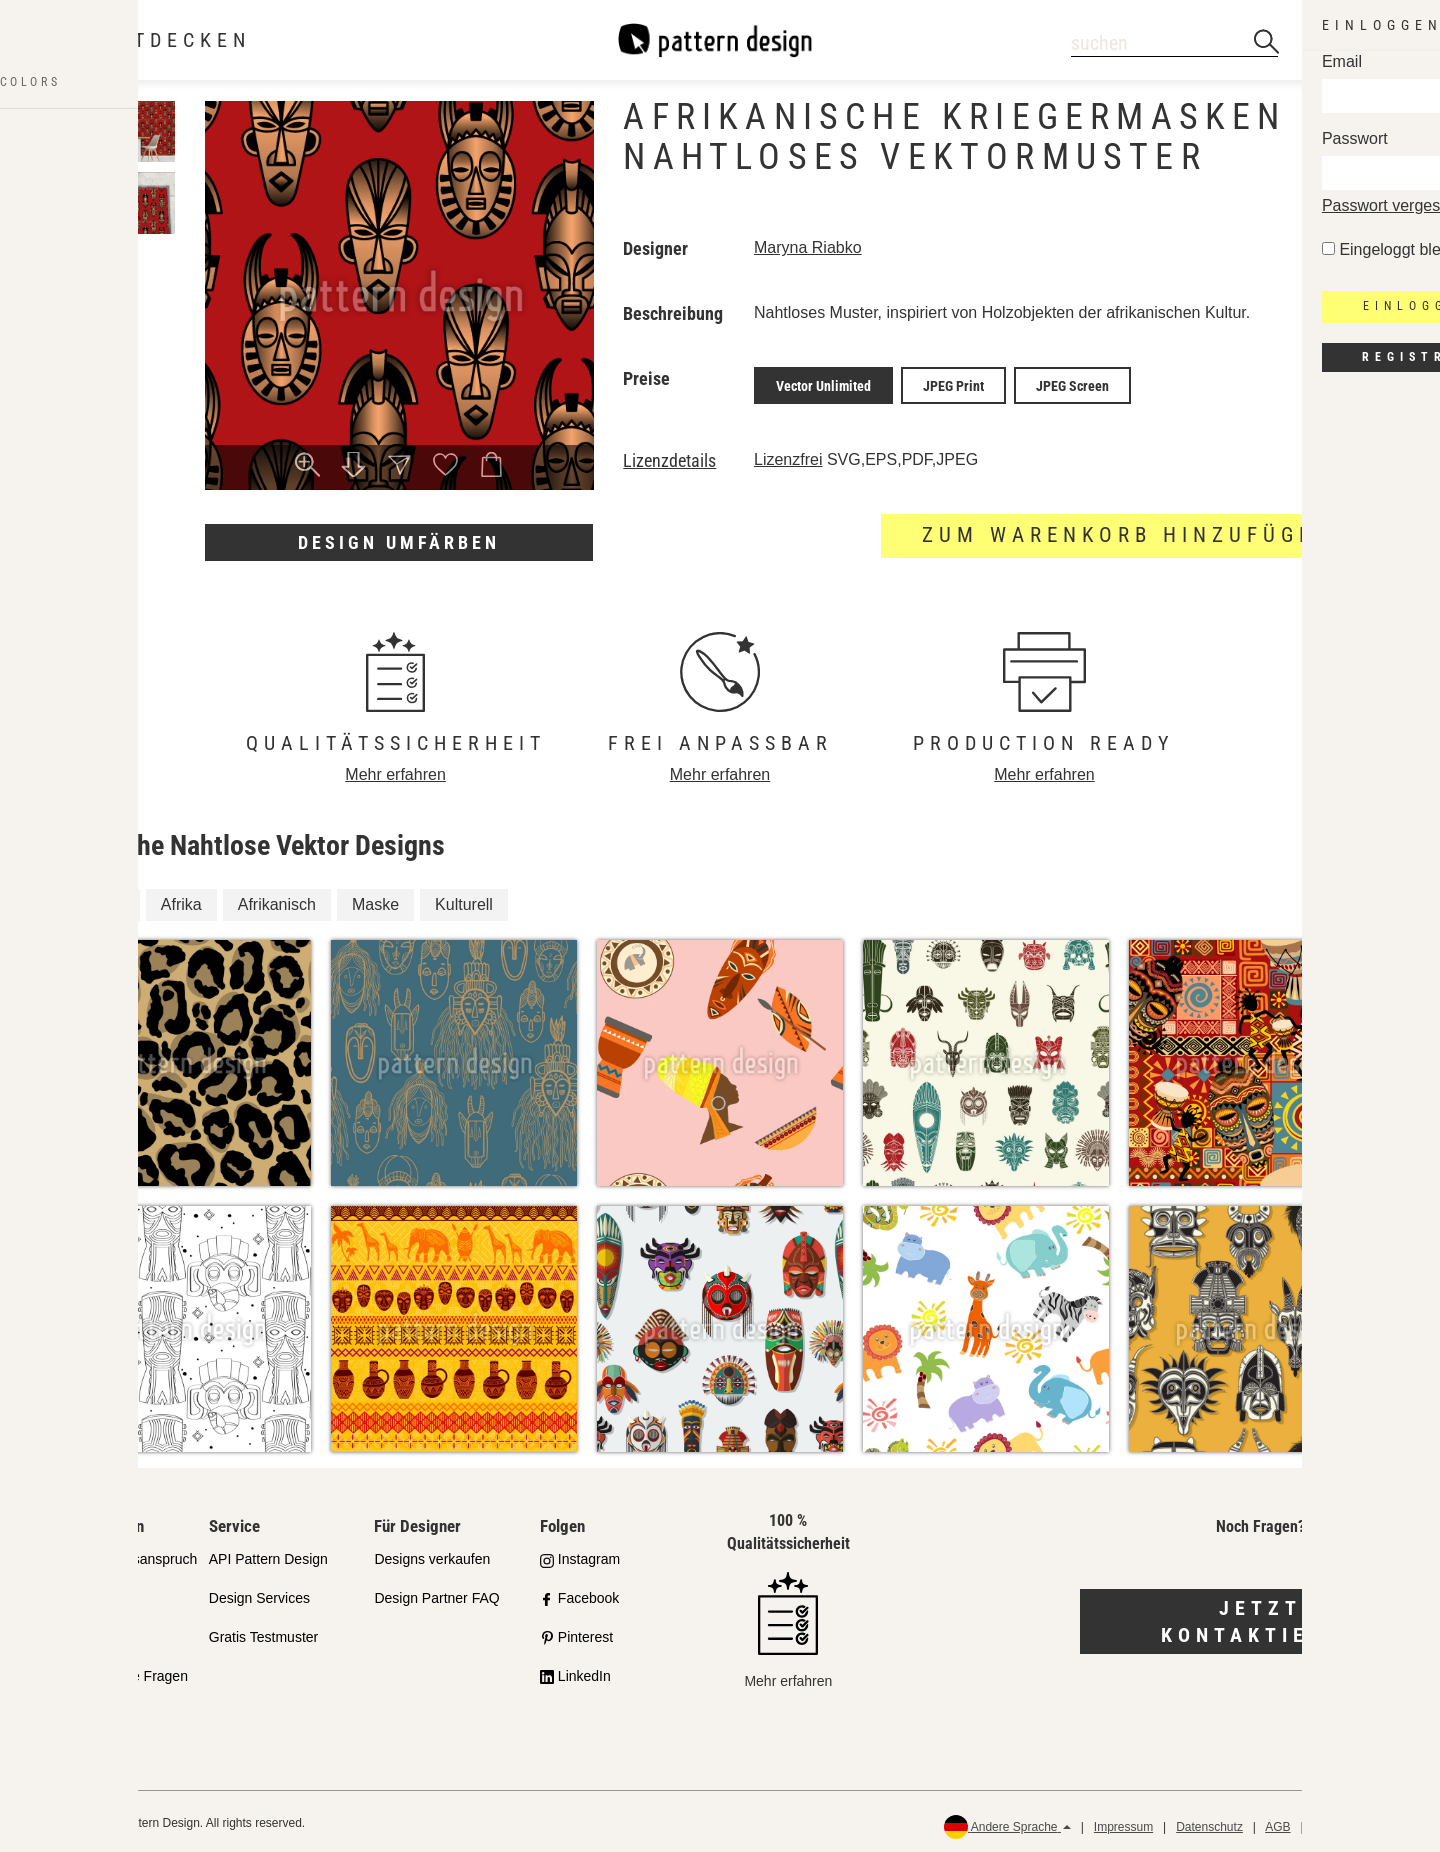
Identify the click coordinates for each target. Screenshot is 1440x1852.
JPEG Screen (1072, 383)
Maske (375, 899)
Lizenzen (71, 1632)
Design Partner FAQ (436, 1593)
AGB (1277, 1822)
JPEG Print (953, 383)
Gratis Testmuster (263, 1632)
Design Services (259, 1593)
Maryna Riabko (808, 247)
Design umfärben (399, 542)
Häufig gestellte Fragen (115, 1671)
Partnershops (84, 1593)
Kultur (104, 899)
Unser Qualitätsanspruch (120, 1555)
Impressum (1123, 1822)
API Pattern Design (268, 1555)
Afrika (181, 899)
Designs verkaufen (432, 1555)
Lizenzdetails (669, 456)
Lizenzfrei (788, 454)
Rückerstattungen (1361, 1822)
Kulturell (464, 899)
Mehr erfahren (395, 769)
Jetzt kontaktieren (1260, 1617)
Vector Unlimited (823, 383)
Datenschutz (1209, 1822)
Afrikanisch (277, 899)
